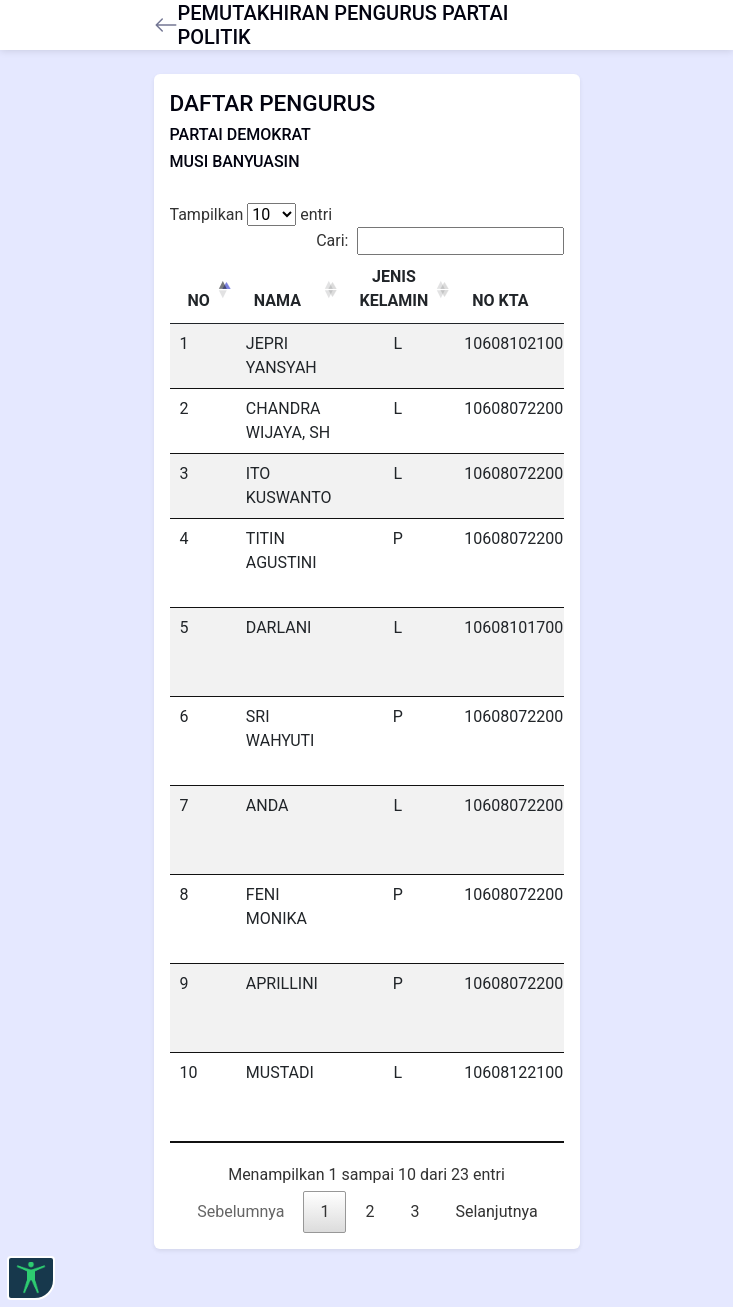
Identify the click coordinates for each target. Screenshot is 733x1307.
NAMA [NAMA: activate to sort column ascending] (277, 300)
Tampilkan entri (251, 214)
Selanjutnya (496, 1211)
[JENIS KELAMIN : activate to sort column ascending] (398, 289)
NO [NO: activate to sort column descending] (199, 300)
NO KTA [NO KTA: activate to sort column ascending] (500, 300)
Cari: (439, 241)
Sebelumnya (240, 1211)
